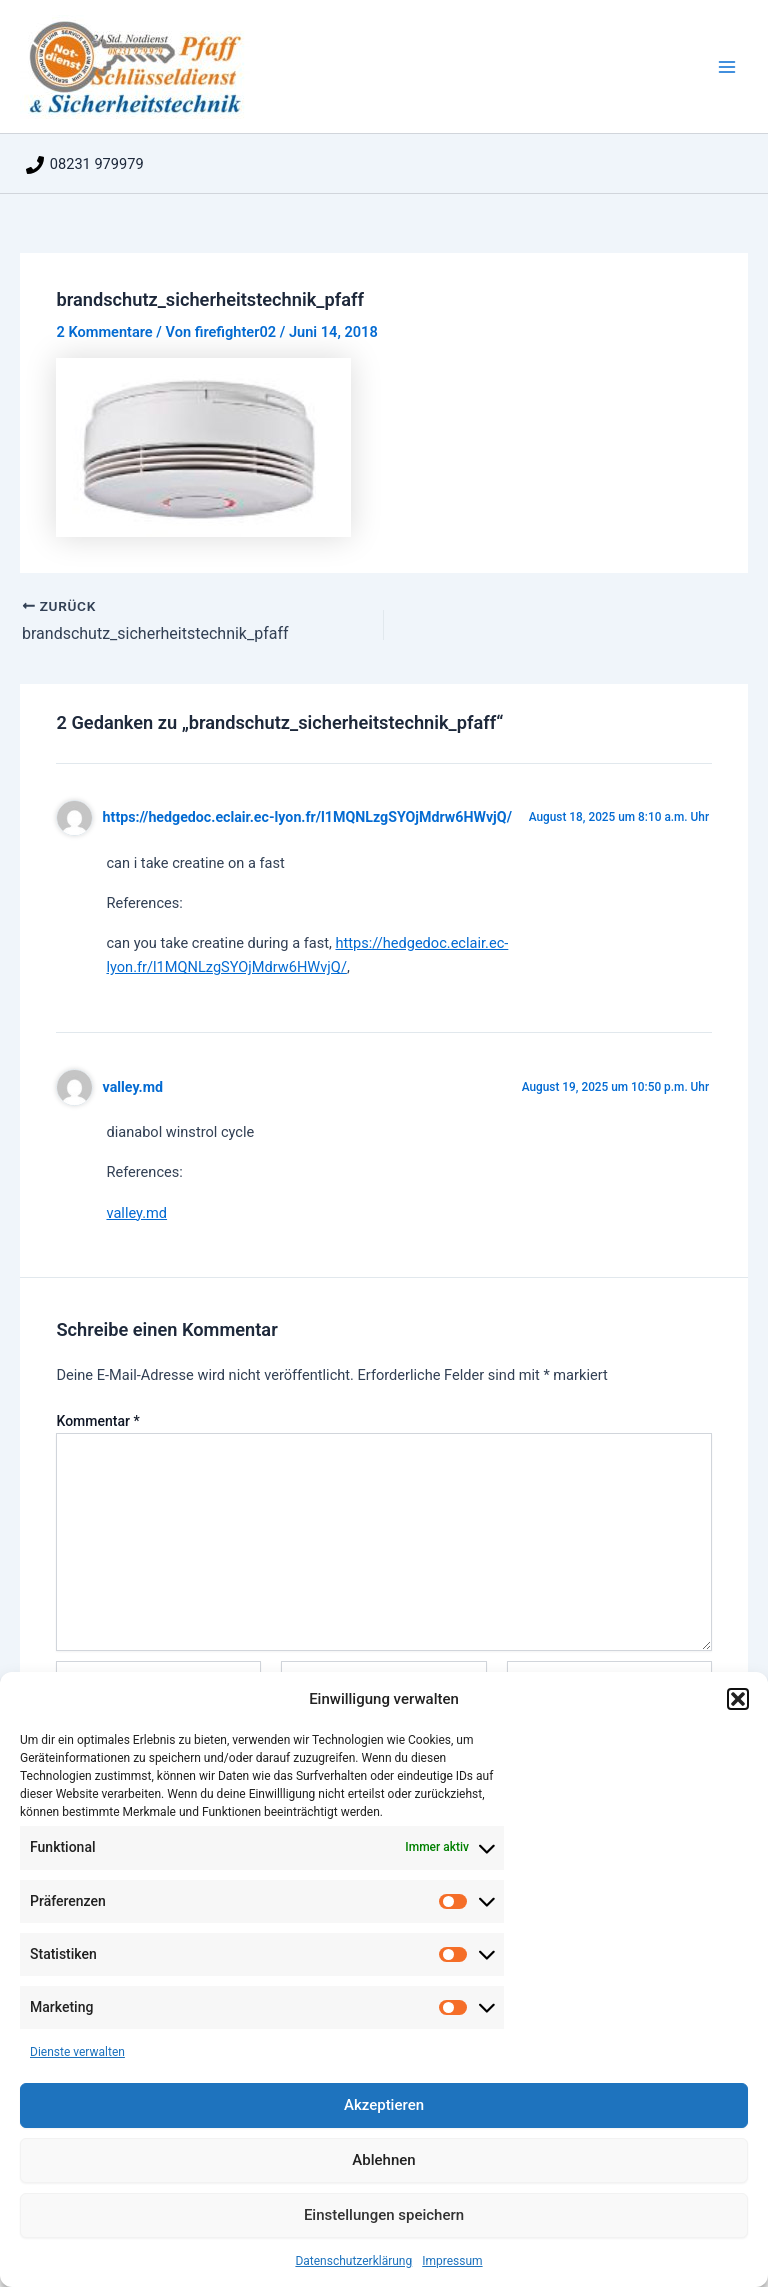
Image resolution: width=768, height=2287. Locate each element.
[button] (738, 1699)
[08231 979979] (84, 165)
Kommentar (97, 1421)
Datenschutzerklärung (353, 2261)
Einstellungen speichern (384, 2215)
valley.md (133, 1087)
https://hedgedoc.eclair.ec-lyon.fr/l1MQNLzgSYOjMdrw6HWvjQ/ (307, 817)
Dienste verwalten (77, 2052)
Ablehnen (383, 2160)
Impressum (452, 2261)
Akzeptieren (384, 2105)
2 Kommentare (104, 332)
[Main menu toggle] (727, 67)
